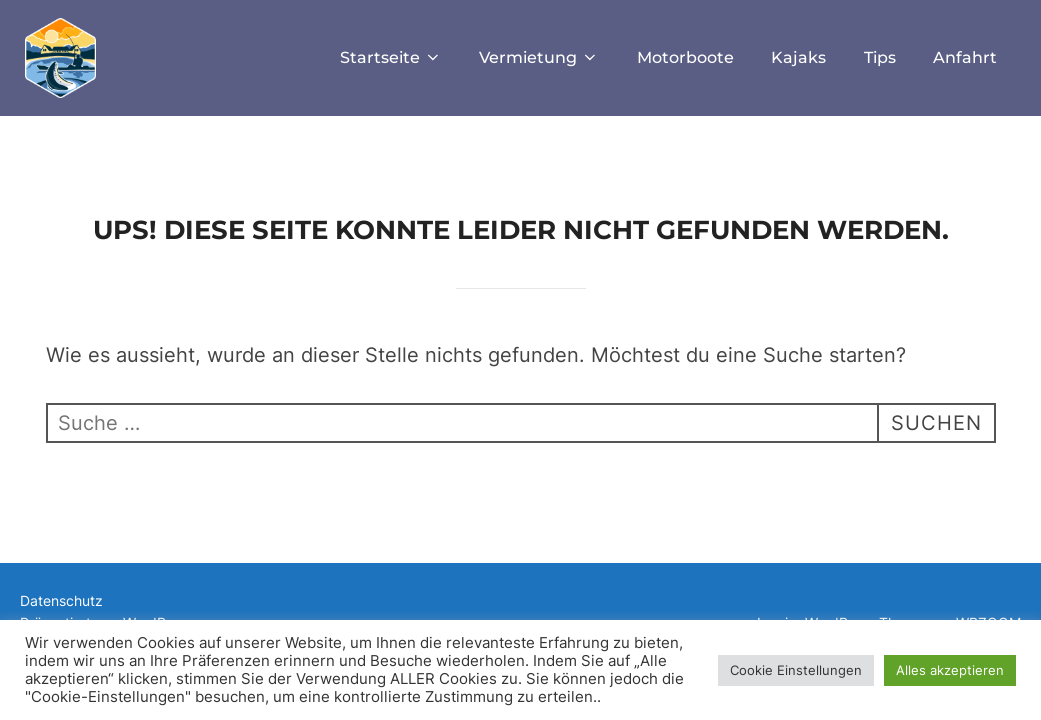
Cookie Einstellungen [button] (796, 670)
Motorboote (685, 57)
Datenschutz (61, 600)
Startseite (391, 57)
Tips (880, 57)
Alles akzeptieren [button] (950, 670)
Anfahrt (965, 57)
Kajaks (798, 57)
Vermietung (539, 57)
